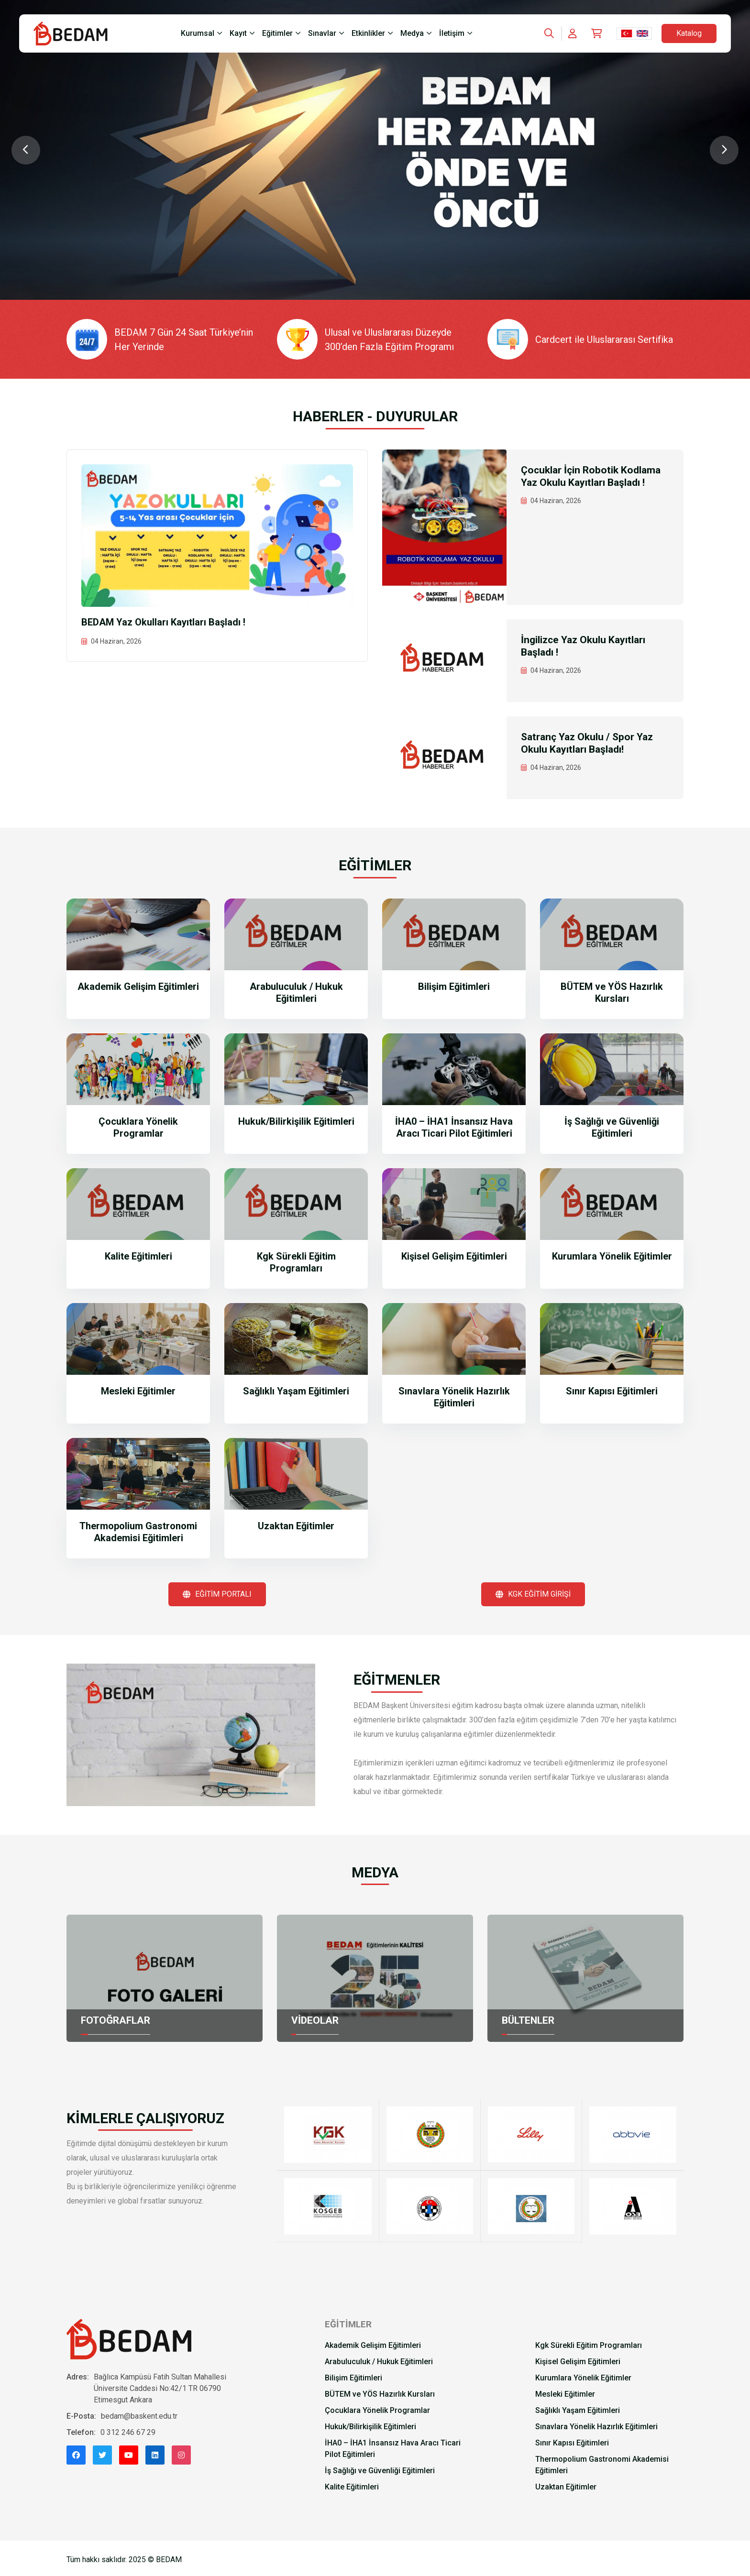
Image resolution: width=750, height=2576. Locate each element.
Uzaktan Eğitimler (296, 1526)
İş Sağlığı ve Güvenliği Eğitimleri (611, 1127)
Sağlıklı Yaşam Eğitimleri (296, 1391)
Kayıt (238, 33)
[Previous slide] (25, 150)
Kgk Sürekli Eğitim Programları (296, 1262)
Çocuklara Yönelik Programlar (138, 1127)
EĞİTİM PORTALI (217, 1594)
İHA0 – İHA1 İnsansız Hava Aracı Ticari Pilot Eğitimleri (454, 1127)
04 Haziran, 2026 (116, 641)
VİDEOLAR (315, 2020)
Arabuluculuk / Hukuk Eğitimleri (296, 992)
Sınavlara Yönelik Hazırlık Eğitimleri (454, 1397)
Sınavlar (322, 33)
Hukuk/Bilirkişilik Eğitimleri (296, 1121)
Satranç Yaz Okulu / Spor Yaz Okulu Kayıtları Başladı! (589, 743)
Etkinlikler (368, 33)
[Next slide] (724, 150)
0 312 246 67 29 (127, 2431)
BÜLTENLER (530, 2020)
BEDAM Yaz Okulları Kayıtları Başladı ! (163, 622)
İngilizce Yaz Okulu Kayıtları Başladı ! (586, 646)
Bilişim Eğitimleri (454, 986)
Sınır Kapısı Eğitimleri (612, 1391)
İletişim (451, 33)
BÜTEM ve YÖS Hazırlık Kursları (612, 992)
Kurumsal (197, 33)
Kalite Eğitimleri (138, 1256)
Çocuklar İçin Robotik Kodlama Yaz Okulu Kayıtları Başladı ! (593, 477)
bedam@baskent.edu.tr (139, 2415)
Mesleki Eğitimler (138, 1391)
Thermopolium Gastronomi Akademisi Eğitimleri (138, 1532)
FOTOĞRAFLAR (117, 2020)
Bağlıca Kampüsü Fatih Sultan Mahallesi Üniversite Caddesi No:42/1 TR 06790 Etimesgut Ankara (160, 2387)
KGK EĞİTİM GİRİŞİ (533, 1594)
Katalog (689, 33)
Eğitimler (277, 33)
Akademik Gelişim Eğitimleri (138, 986)
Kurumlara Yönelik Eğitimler (612, 1256)
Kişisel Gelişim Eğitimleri (454, 1256)
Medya (412, 33)
